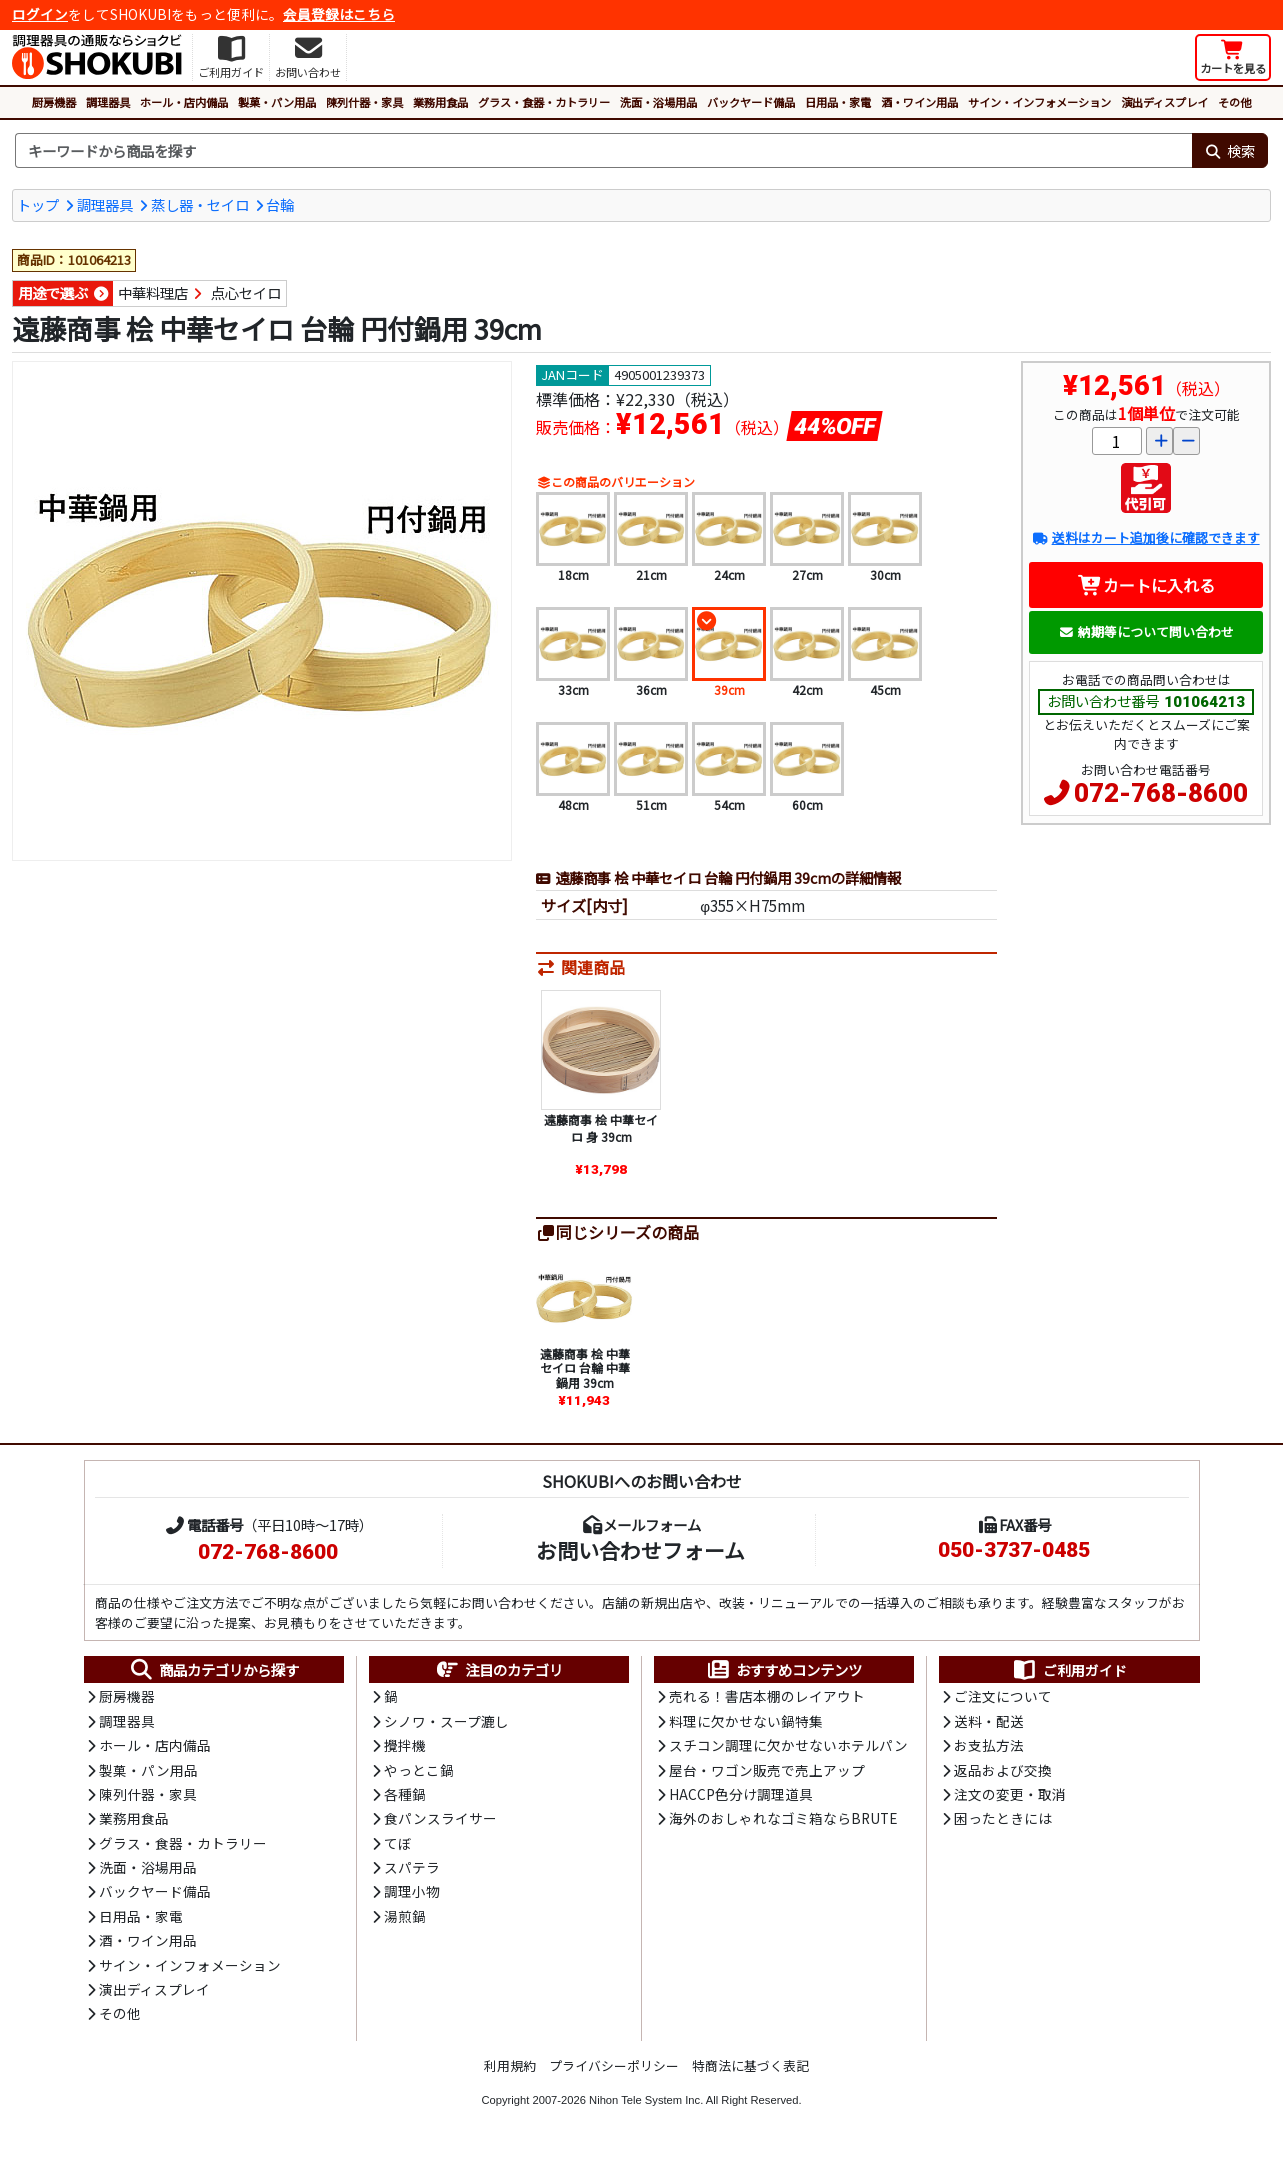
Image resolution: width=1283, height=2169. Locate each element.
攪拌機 (405, 1745)
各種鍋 (405, 1794)
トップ (38, 204)
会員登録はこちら (339, 14)
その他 (1234, 102)
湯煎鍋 (405, 1916)
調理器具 (108, 102)
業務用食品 (440, 102)
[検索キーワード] (603, 151)
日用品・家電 (838, 102)
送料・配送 (989, 1721)
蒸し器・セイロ (200, 204)
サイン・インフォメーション (1039, 102)
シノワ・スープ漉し (446, 1721)
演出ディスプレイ (1164, 102)
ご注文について (1003, 1696)
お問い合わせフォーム (640, 1550)
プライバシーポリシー (614, 2065)
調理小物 (412, 1891)
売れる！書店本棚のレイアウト (767, 1696)
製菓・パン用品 (277, 102)
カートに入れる (1146, 585)
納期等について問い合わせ (1146, 631)
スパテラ (412, 1867)
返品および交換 (1003, 1770)
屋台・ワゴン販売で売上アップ (767, 1770)
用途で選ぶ (53, 292)
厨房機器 (54, 102)
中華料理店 (153, 292)
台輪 (280, 204)
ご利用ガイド (1069, 1670)
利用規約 (510, 2065)
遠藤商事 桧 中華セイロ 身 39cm (601, 1128)
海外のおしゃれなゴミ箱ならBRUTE (783, 1818)
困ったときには (1003, 1818)
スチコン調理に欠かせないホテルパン (788, 1745)
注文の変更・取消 (1010, 1794)
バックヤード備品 (751, 102)
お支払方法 (989, 1745)
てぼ (398, 1843)
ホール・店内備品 (184, 102)
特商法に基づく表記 (750, 2065)
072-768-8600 (1161, 793)
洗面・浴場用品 (658, 102)
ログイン (40, 14)
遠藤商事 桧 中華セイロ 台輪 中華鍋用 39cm (585, 1368)
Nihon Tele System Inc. (646, 2100)
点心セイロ (246, 292)
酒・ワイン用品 (919, 102)
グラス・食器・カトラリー (544, 102)
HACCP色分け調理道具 (741, 1794)
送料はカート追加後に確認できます (1145, 537)
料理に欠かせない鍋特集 (746, 1721)
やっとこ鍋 (419, 1770)
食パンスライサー (440, 1818)
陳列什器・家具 (364, 102)
